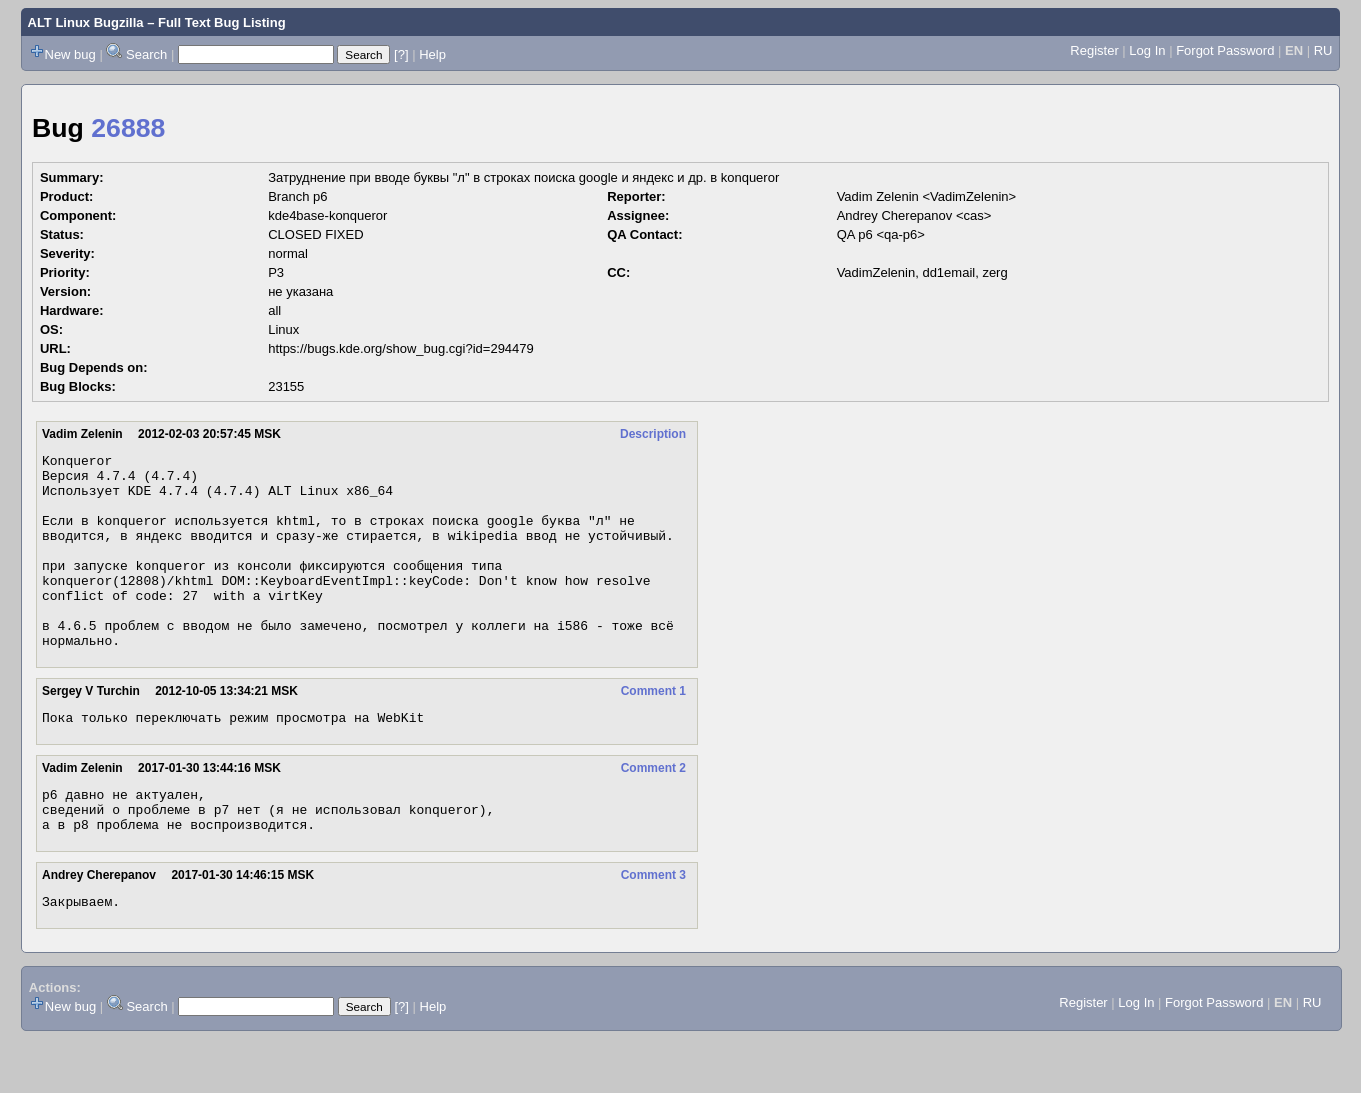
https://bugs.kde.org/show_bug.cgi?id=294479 (401, 348)
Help (432, 54)
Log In (1147, 50)
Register (1094, 50)
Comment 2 (653, 810)
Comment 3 (653, 926)
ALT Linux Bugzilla (86, 22)
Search (146, 54)
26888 (128, 128)
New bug (70, 54)
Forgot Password (1225, 50)
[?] (401, 54)
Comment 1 (653, 730)
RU (1323, 50)
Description (653, 434)
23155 (286, 386)
